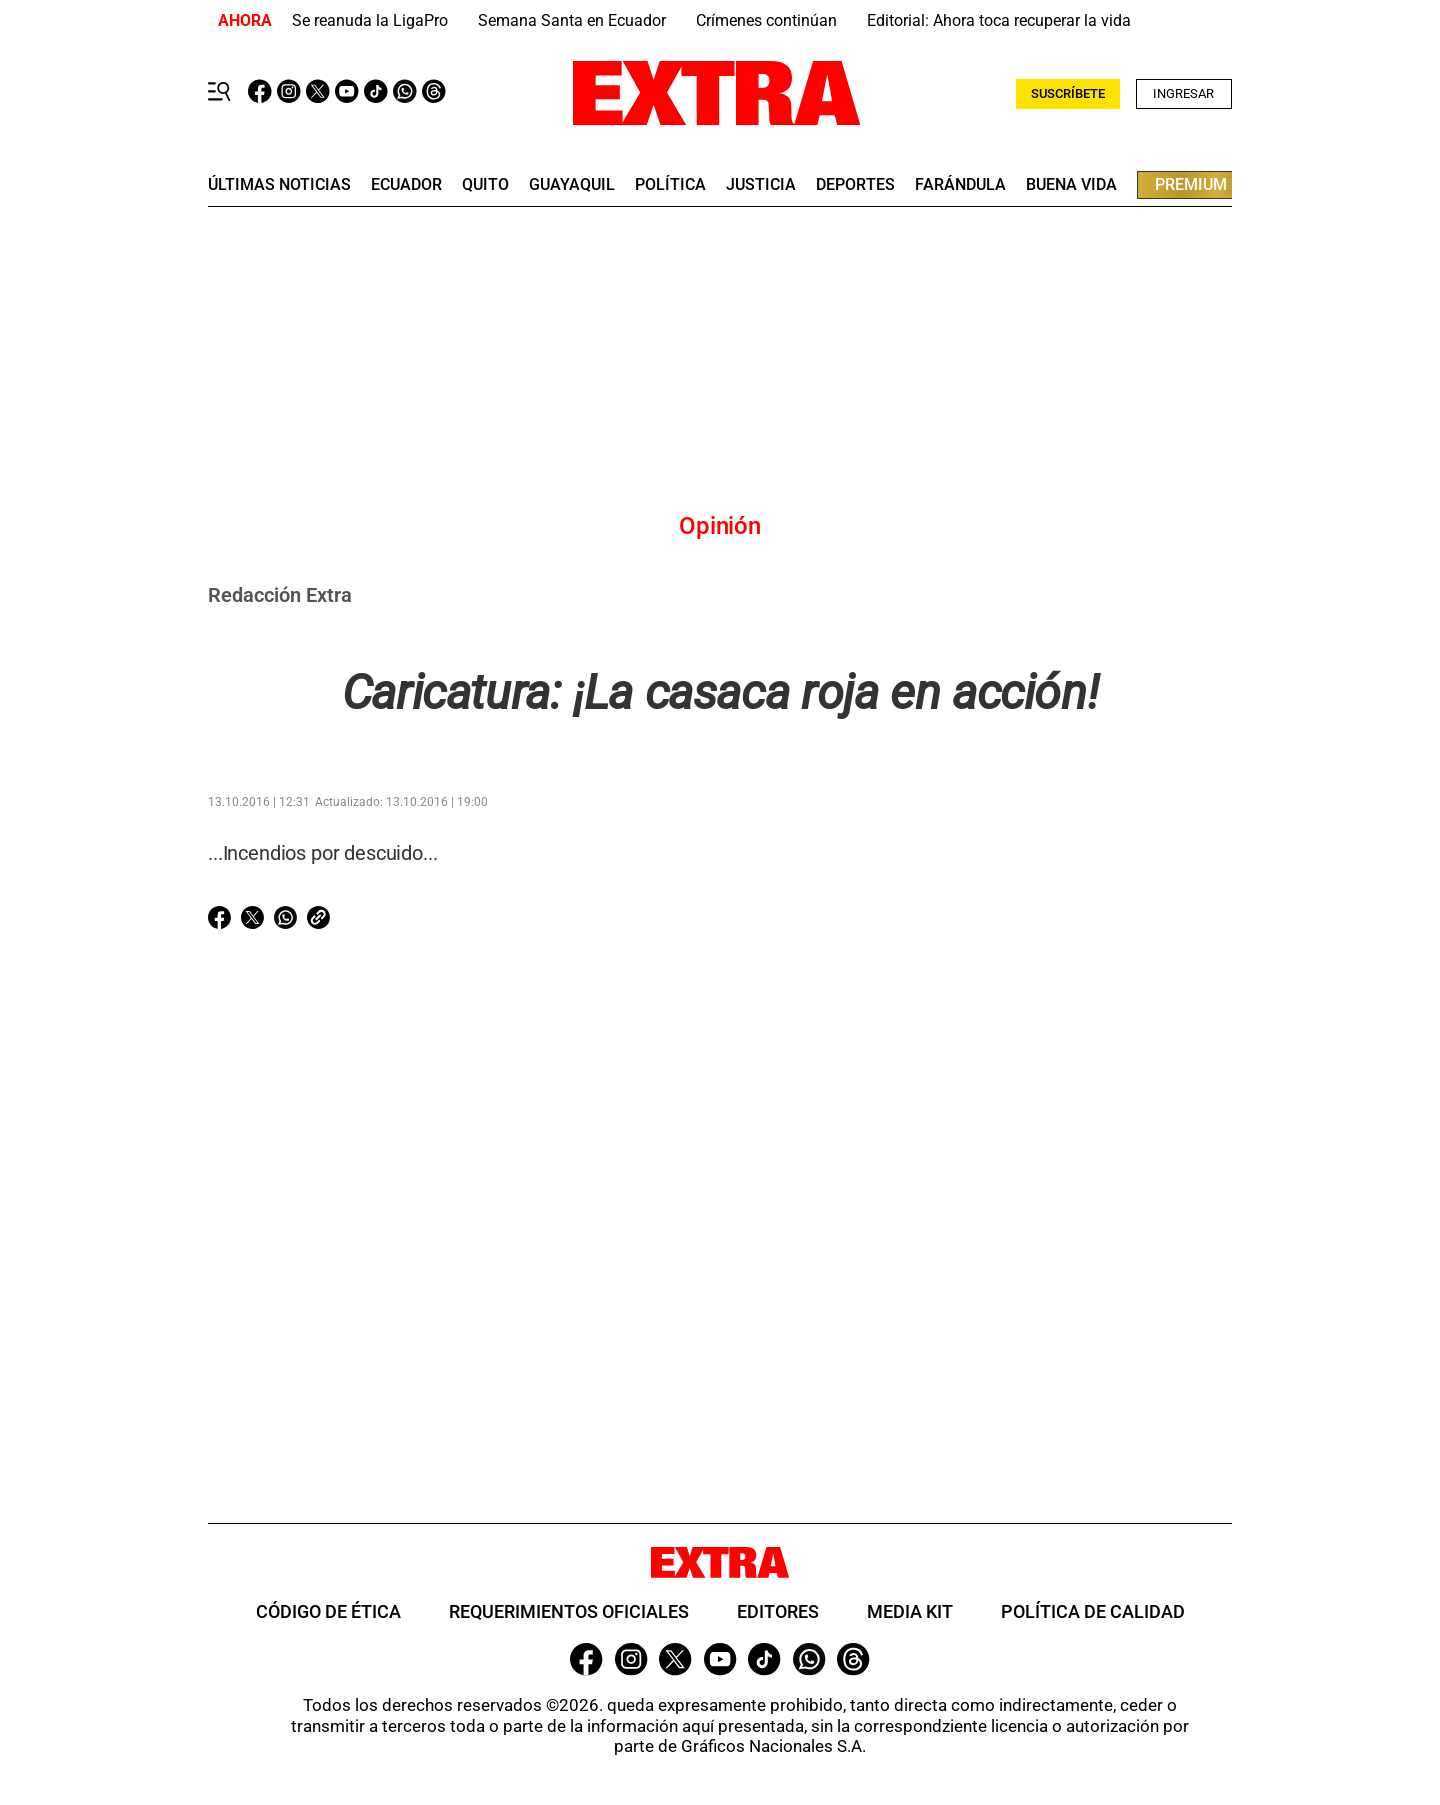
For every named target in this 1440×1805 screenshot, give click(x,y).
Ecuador (406, 185)
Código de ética (328, 1611)
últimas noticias (279, 185)
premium (1191, 184)
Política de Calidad (1093, 1611)
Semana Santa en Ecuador (572, 20)
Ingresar (1183, 93)
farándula (960, 185)
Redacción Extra (280, 595)
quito (485, 185)
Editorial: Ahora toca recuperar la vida (999, 20)
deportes (855, 185)
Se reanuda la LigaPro (370, 20)
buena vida (1071, 185)
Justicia (761, 185)
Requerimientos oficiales (569, 1611)
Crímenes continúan (766, 20)
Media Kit (910, 1611)
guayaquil (572, 185)
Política (670, 185)
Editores (778, 1611)
